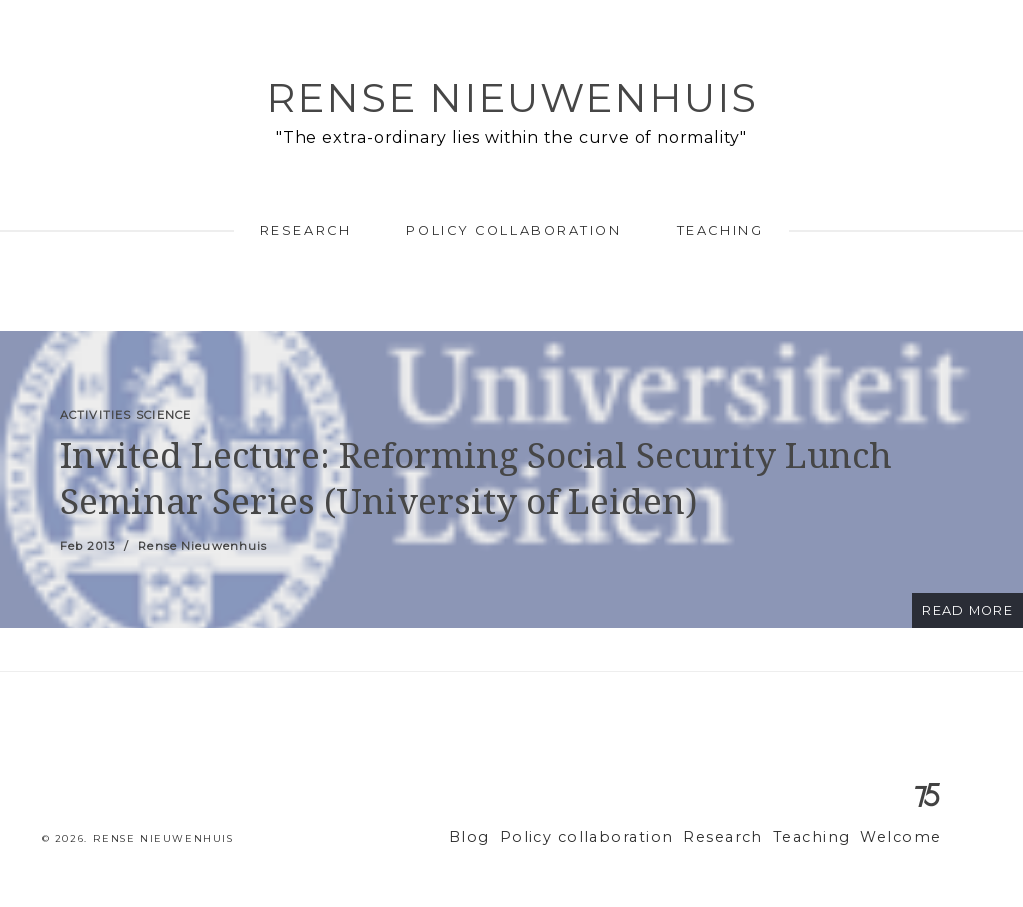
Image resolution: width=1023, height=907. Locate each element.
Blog (515, 837)
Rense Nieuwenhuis (512, 97)
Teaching (720, 230)
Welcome (905, 837)
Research (305, 230)
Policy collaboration (513, 230)
